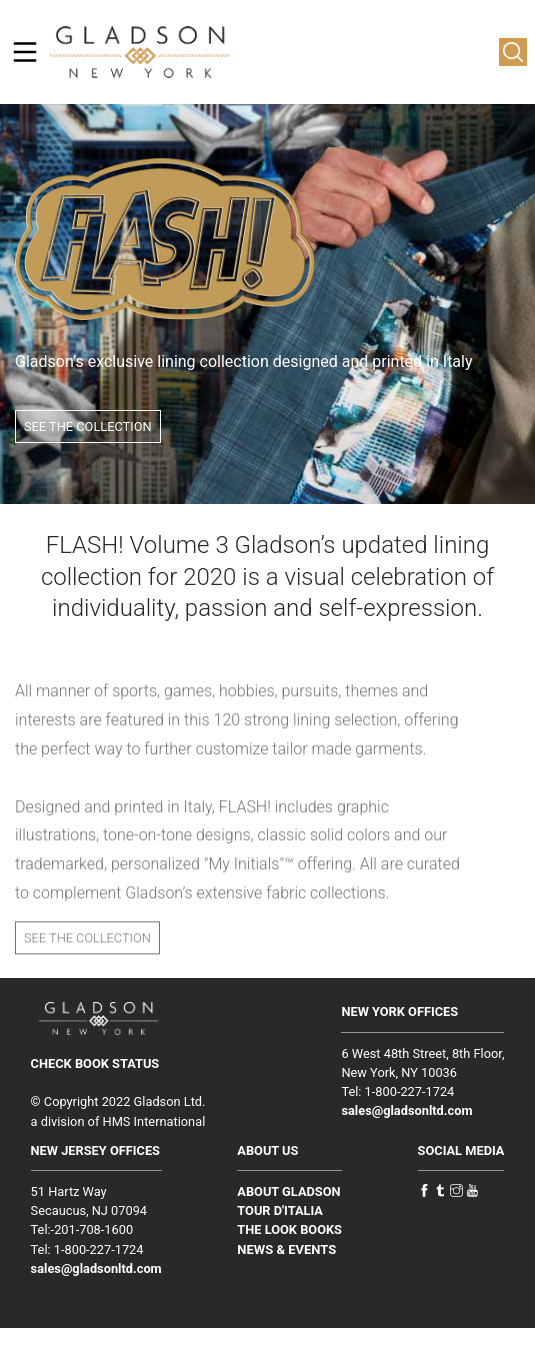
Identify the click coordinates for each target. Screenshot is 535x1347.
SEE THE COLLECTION (88, 426)
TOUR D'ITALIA (280, 1210)
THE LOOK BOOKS (289, 1229)
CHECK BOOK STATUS (95, 1063)
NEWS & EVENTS (286, 1249)
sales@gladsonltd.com (406, 1110)
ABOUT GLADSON (288, 1191)
